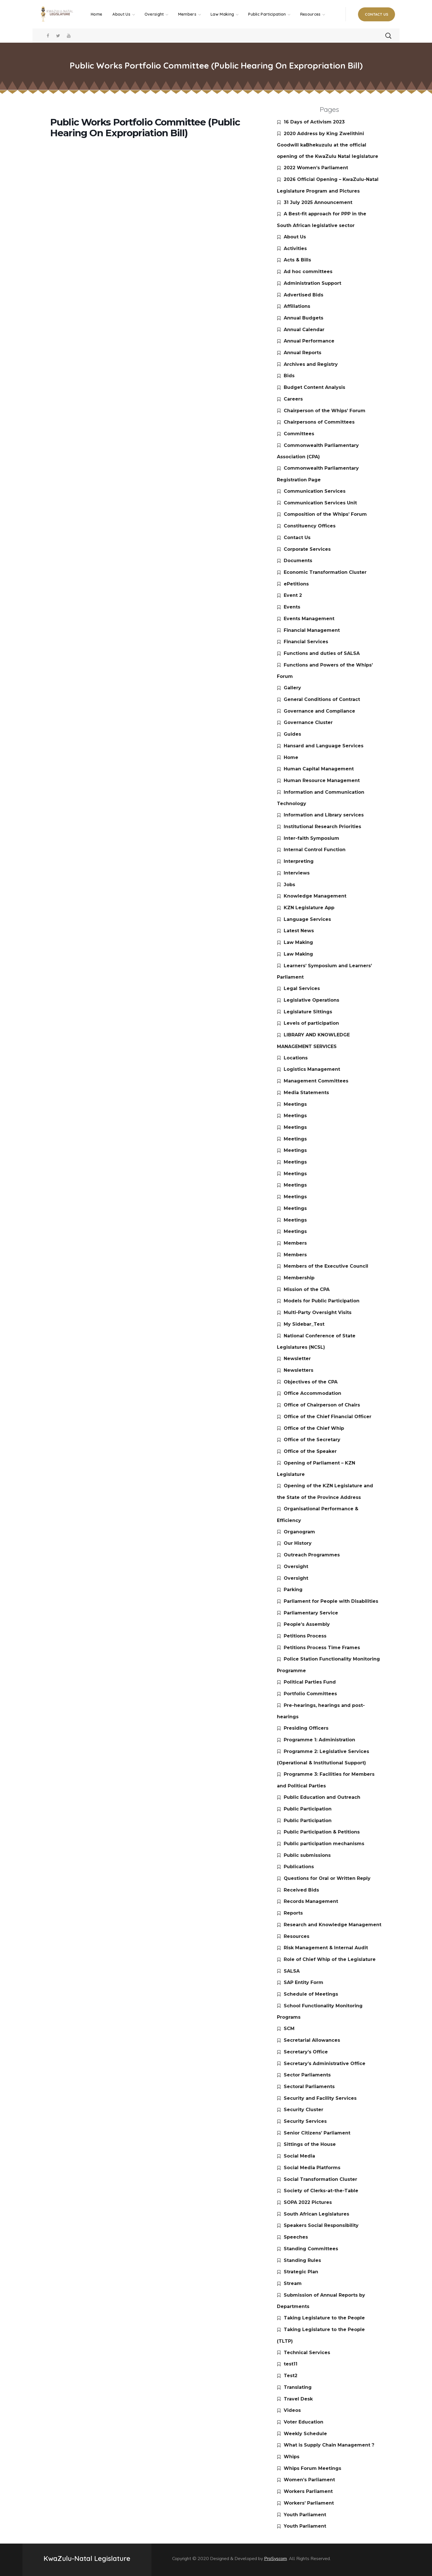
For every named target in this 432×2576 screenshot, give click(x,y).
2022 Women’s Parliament (316, 167)
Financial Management (312, 630)
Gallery (292, 687)
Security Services (305, 2121)
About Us (295, 237)
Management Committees (316, 1081)
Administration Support (312, 283)
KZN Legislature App (309, 907)
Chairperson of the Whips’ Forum (324, 410)
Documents (298, 560)
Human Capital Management (319, 769)
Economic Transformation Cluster (325, 572)
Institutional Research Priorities (322, 826)
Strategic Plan (301, 2271)
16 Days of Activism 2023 (314, 122)
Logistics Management (312, 1069)
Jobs (289, 884)
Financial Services (306, 641)
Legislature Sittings (308, 1011)
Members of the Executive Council (326, 1266)
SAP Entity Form (303, 1982)
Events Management (309, 618)
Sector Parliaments (307, 2075)
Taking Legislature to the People (324, 2318)
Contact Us (297, 537)
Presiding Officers (306, 1728)
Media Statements (306, 1092)
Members (295, 1243)
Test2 (290, 2375)
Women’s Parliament (309, 2479)
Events (292, 607)
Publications (299, 1866)
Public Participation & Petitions (322, 1832)
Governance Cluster (308, 722)
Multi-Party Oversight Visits (317, 1312)
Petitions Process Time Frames (322, 1647)
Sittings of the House (310, 2144)
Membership (299, 1277)
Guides (292, 734)
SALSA (292, 1971)
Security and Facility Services (320, 2098)
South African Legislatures (316, 2214)
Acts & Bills (297, 260)
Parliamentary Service (311, 1613)
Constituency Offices (310, 526)
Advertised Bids (303, 295)
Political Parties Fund (310, 1682)
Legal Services (302, 988)
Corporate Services (307, 549)
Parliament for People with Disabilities (331, 1601)
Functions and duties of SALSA (322, 653)
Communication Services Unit (320, 503)
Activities (295, 248)
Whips (291, 2456)
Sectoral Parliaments (309, 2086)
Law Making (298, 942)
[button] (376, 14)
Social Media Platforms (312, 2167)
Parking (293, 1589)
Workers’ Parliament (309, 2503)
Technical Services (307, 2352)
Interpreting (299, 861)
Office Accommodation (312, 1393)
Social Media (299, 2156)
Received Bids (301, 1890)
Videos (292, 2410)
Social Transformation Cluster (320, 2179)
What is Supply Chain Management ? (329, 2445)
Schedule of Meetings (311, 1994)
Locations (296, 1058)
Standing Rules (302, 2260)
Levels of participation (311, 1023)
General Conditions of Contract (322, 699)
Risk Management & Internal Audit (326, 1947)
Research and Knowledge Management (332, 1924)
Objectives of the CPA (311, 1382)
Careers (293, 399)
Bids (289, 375)
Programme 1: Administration (319, 1739)
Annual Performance (309, 341)
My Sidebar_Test (304, 1324)
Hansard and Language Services (323, 745)
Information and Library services (324, 815)
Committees (299, 433)
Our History (298, 1543)
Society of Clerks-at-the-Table (321, 2190)
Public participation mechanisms (324, 1843)
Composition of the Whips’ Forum (325, 514)
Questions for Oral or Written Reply (327, 1878)
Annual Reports (302, 352)
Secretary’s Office (306, 2052)
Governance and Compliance (319, 711)
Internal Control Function (314, 849)
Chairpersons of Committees (319, 422)
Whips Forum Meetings (312, 2468)
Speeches (296, 2237)
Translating (298, 2387)
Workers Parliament (308, 2491)
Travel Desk (298, 2399)
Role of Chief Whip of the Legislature (330, 1959)
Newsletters (298, 1370)
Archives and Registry (311, 364)
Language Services (307, 919)
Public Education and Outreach (322, 1797)
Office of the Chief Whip (314, 1428)
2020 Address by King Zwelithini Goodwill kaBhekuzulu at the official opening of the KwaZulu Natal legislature (327, 145)
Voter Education (303, 2422)
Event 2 (293, 595)
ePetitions (296, 584)
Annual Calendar (304, 329)
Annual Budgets (303, 318)
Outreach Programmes (312, 1555)
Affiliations (297, 306)
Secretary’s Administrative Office (324, 2063)
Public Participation (308, 1809)
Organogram (299, 1532)
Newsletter (297, 1358)
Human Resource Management (322, 780)
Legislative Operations (311, 1000)
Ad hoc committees (308, 271)
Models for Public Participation (321, 1301)
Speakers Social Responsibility (321, 2225)
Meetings (295, 1104)
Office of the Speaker (310, 1451)
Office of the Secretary (312, 1439)
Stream (293, 2283)
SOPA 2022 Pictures (308, 2202)
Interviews (297, 873)
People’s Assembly (307, 1624)
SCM (289, 2028)
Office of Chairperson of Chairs (322, 1405)
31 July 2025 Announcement (318, 202)
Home (291, 757)
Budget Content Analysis (314, 387)
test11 (290, 2364)
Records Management (311, 1901)
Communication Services (314, 491)
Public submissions (307, 1855)
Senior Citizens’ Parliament (317, 2133)
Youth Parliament (305, 2514)
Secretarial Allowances (312, 2040)
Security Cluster (303, 2109)
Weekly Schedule (305, 2433)
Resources (296, 1936)
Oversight (296, 1566)
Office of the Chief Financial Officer (327, 1416)
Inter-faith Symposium (311, 838)
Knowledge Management (315, 896)
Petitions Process (305, 1636)
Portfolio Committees (310, 1693)
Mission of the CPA (307, 1289)
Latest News (299, 930)
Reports (293, 1913)
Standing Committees (311, 2248)
